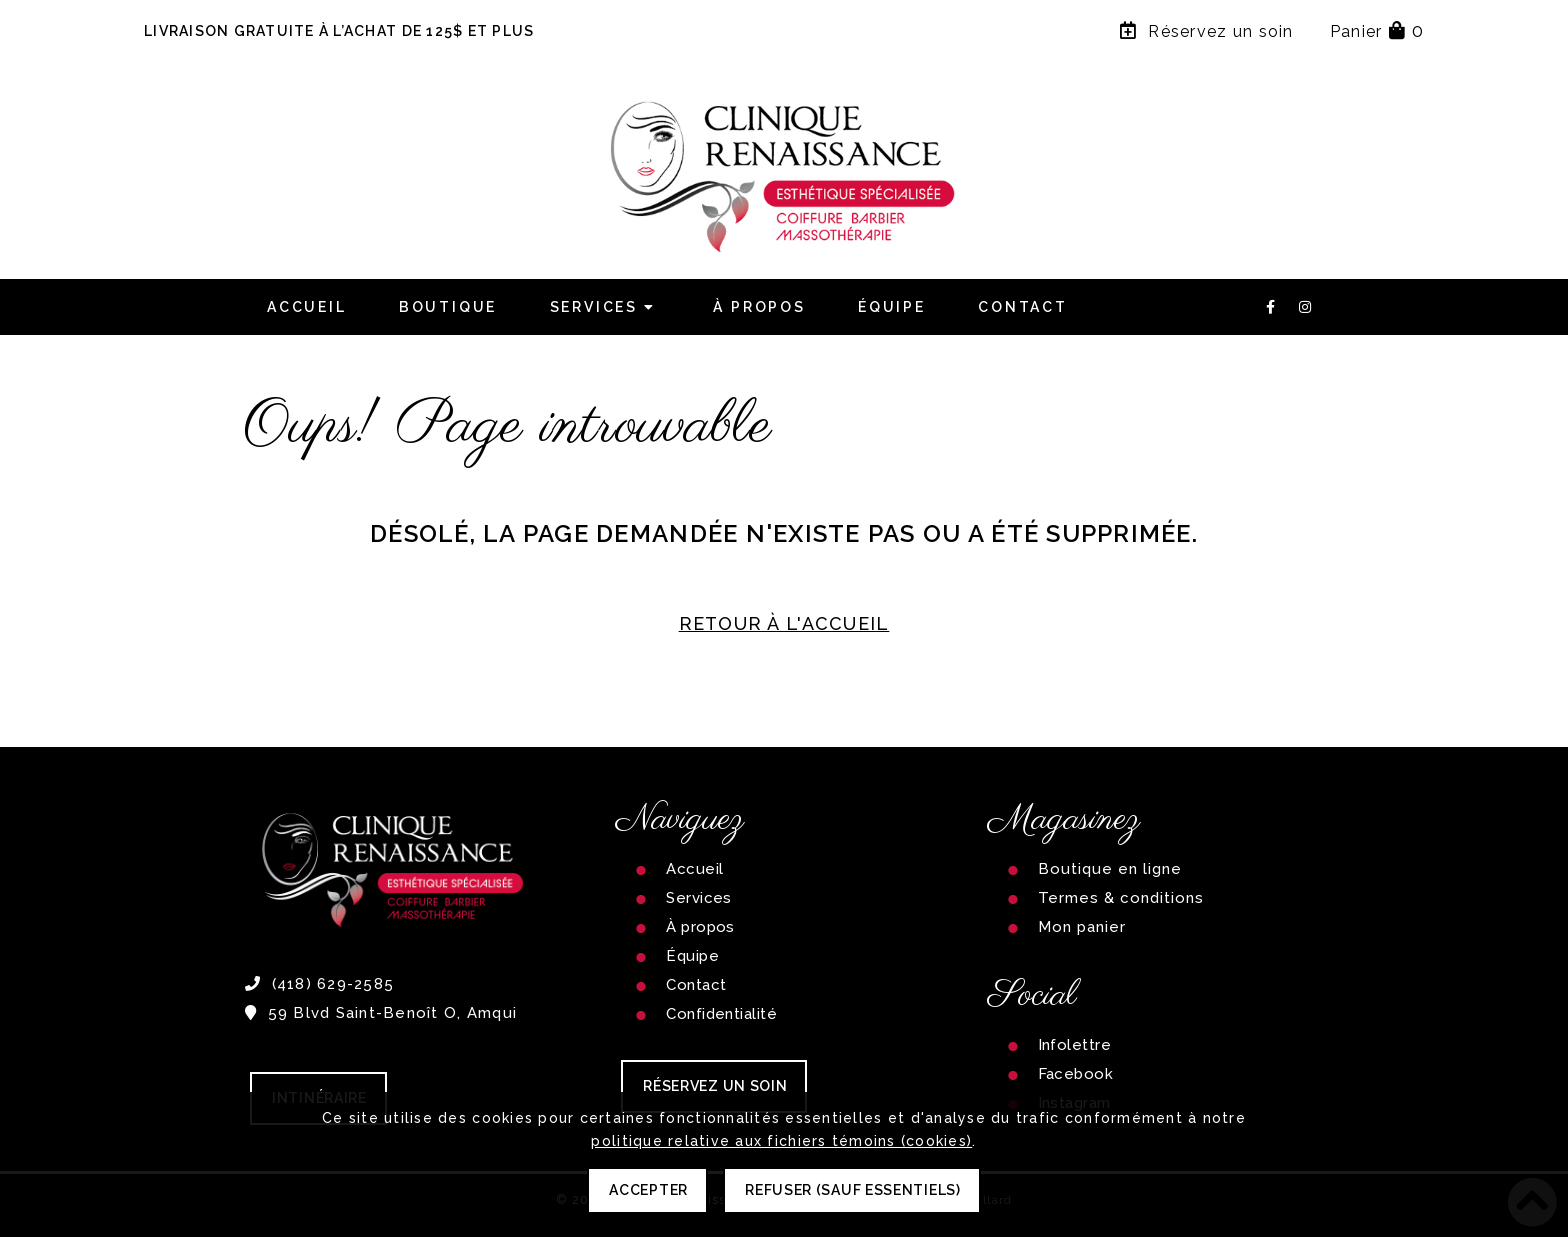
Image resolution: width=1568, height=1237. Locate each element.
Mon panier (1082, 927)
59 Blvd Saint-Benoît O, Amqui (381, 1013)
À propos (759, 307)
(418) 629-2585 (319, 984)
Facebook (1076, 1074)
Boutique (448, 307)
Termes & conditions (1121, 898)
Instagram (1074, 1103)
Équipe (892, 307)
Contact (1023, 307)
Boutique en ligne (1110, 869)
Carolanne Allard (958, 1200)
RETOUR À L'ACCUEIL (784, 623)
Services (606, 307)
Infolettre (1075, 1045)
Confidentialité (721, 1014)
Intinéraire (319, 1098)
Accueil (307, 307)
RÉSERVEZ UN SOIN (715, 1086)
